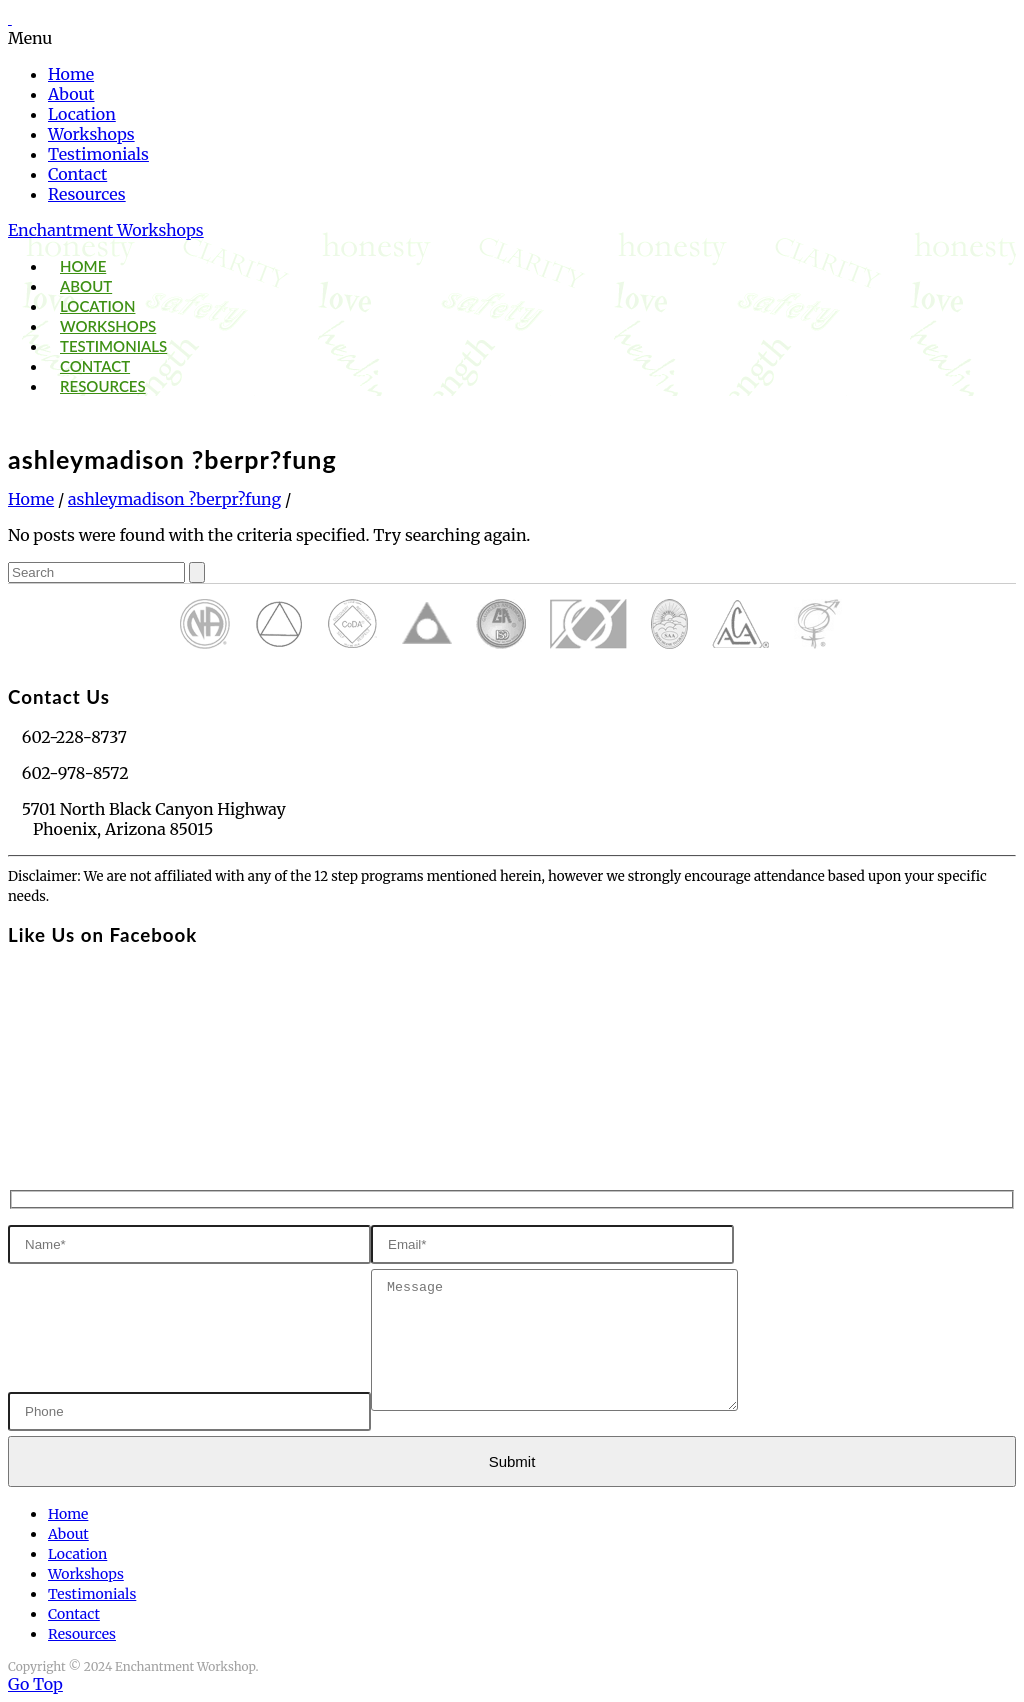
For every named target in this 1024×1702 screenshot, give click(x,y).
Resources (87, 194)
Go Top (35, 1684)
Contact (77, 174)
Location (82, 114)
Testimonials (98, 154)
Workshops (91, 134)
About (71, 94)
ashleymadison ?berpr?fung (174, 499)
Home (71, 74)
